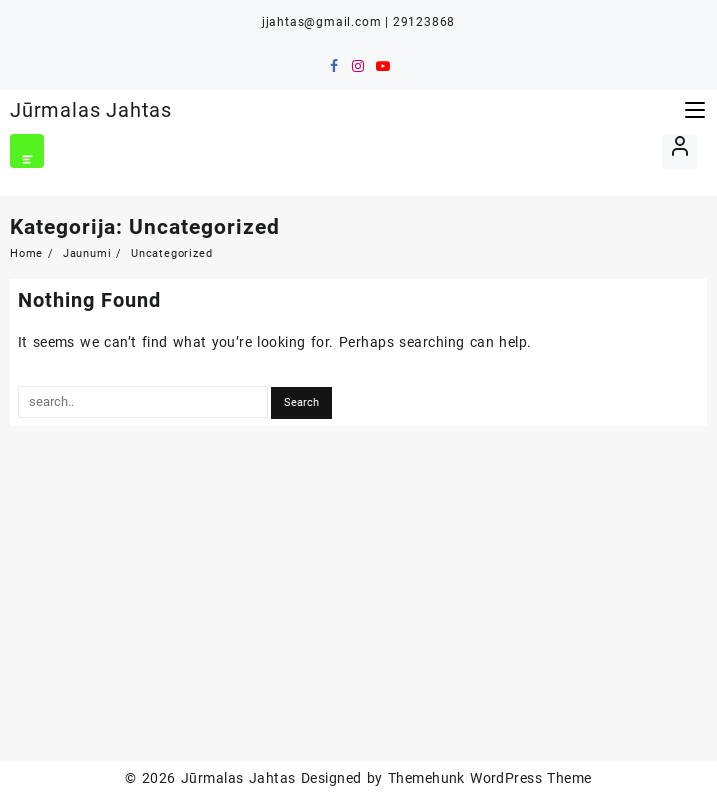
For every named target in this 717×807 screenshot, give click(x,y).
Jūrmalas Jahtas (91, 110)
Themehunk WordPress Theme (490, 778)
